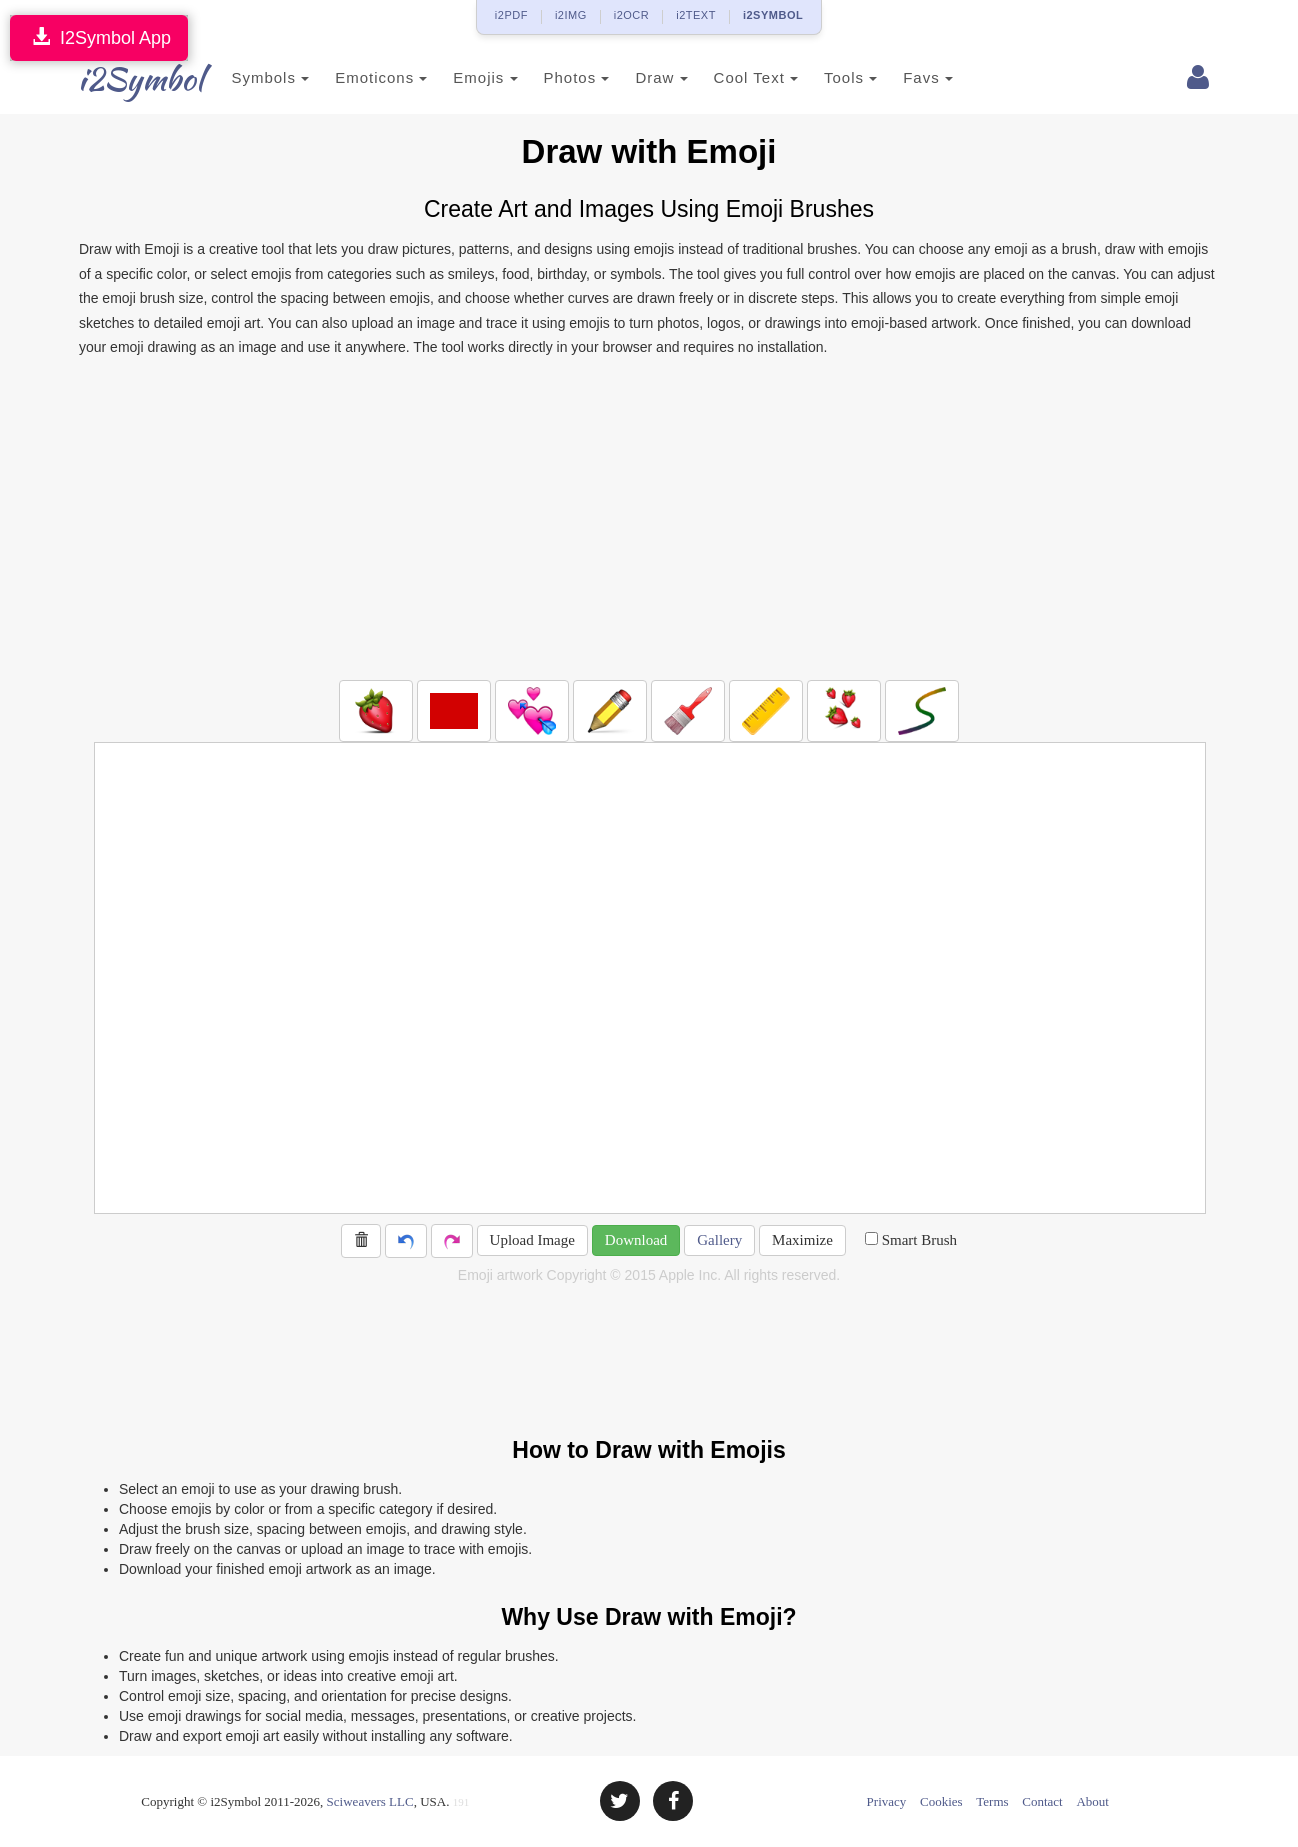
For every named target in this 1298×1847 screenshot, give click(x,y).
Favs (899, 77)
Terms (992, 1801)
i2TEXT (696, 15)
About (1092, 1801)
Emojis (456, 77)
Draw (632, 77)
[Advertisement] (649, 520)
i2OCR (632, 15)
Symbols (241, 77)
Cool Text (726, 77)
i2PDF (511, 15)
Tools (821, 77)
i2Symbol (119, 79)
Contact (1042, 1801)
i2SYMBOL (773, 15)
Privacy (887, 1801)
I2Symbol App (99, 37)
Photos (547, 77)
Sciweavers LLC (370, 1801)
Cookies (941, 1801)
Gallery (719, 1240)
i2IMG (571, 15)
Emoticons (352, 77)
